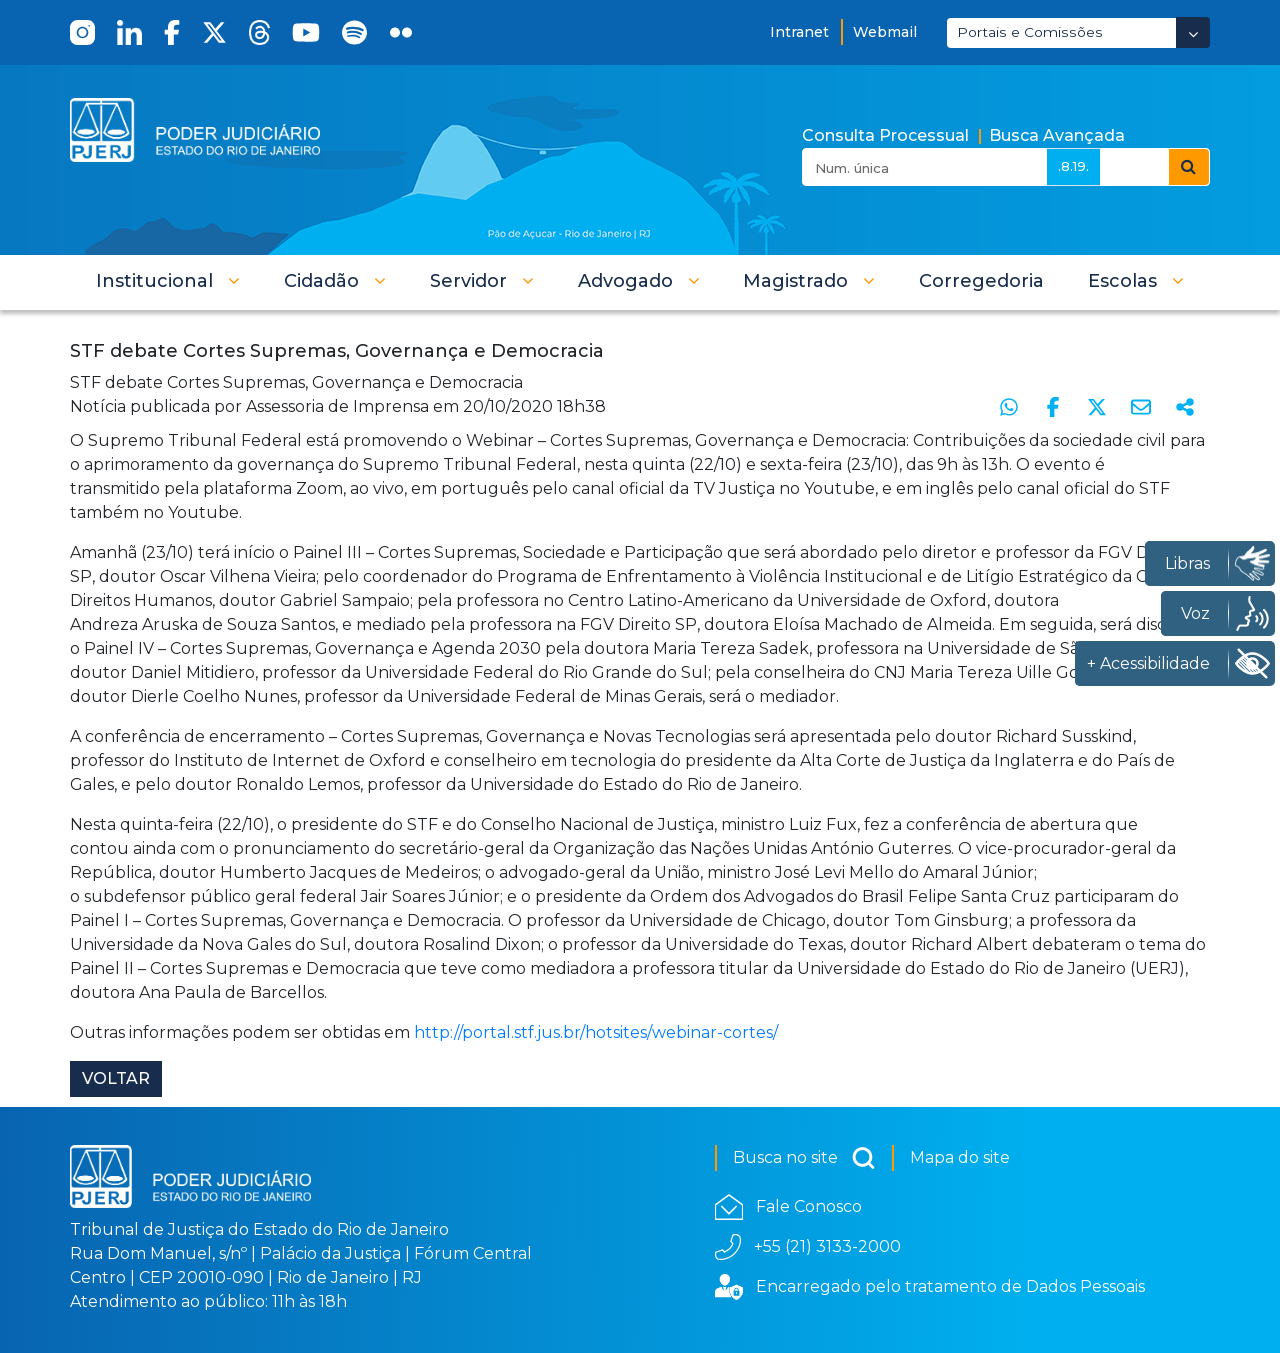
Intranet (799, 32)
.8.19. (1073, 166)
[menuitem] (981, 281)
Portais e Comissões (1030, 32)
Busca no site (804, 1158)
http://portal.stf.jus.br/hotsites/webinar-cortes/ (596, 1032)
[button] (168, 281)
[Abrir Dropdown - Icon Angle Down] (1193, 32)
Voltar (116, 1078)
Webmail (885, 32)
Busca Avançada (1057, 135)
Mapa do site (960, 1157)
